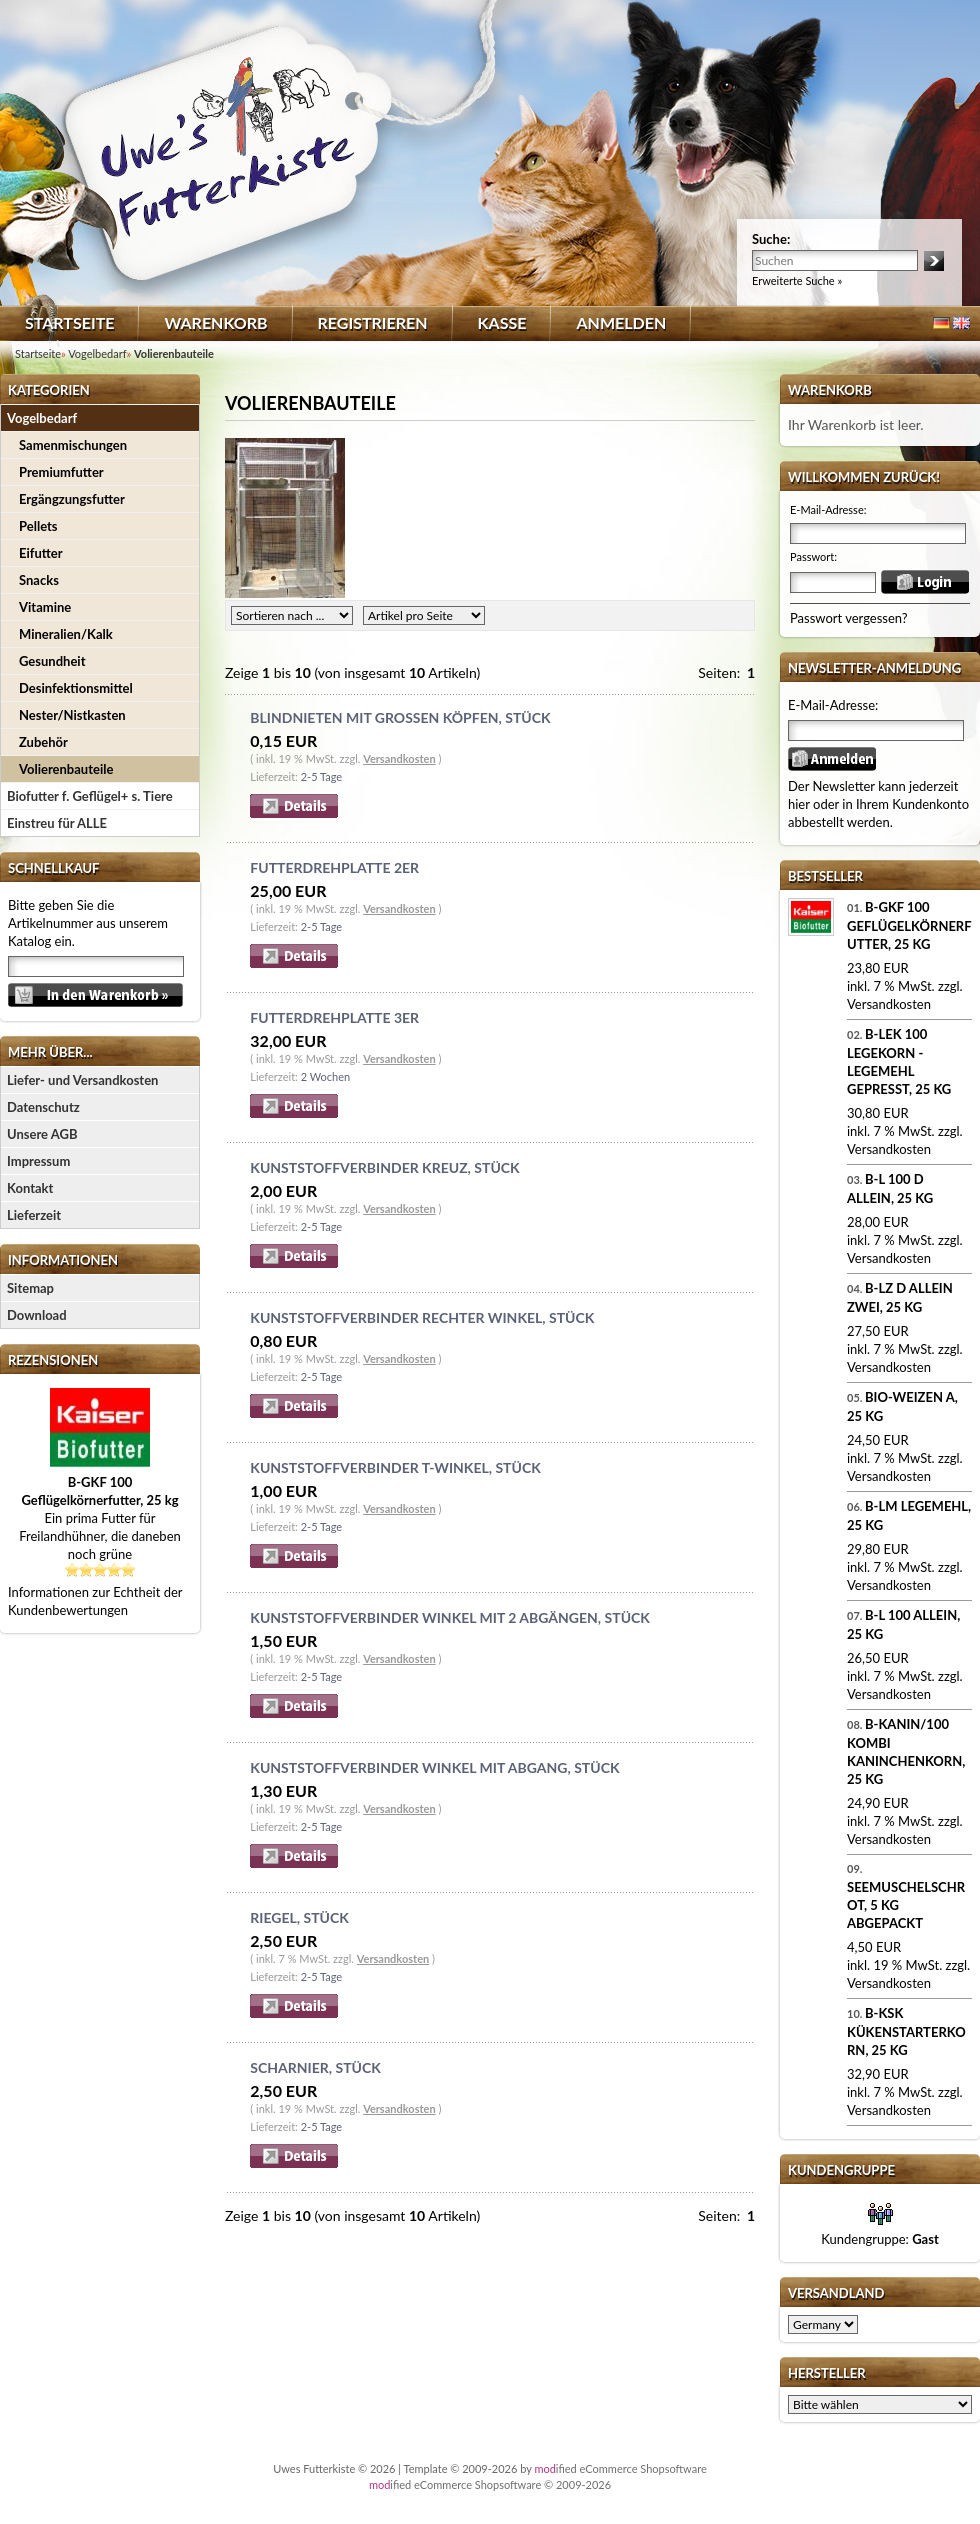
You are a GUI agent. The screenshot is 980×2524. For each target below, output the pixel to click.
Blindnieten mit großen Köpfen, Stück (400, 717)
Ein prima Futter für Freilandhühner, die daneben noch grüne (100, 1518)
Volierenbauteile (66, 769)
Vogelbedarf (42, 418)
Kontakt (30, 1188)
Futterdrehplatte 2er (334, 867)
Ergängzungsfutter (72, 499)
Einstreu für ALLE (57, 823)
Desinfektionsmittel (76, 688)
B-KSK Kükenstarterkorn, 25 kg (906, 2031)
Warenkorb (215, 322)
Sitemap (30, 1288)
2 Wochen (325, 1076)
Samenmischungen (73, 445)
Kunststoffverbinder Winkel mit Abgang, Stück (434, 1767)
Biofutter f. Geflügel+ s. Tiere (90, 796)
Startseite (69, 322)
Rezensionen (53, 1360)
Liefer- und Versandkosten (82, 1080)
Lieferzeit (34, 1215)
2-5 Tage (321, 776)
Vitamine (45, 607)
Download (37, 1315)
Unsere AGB (42, 1134)
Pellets (38, 526)
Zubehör (43, 742)
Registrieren (373, 322)
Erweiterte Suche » (797, 280)
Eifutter (41, 553)
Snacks (39, 580)
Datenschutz (43, 1107)
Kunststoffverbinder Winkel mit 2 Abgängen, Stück (450, 1617)
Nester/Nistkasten (72, 715)
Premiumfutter (61, 472)
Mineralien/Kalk (66, 634)
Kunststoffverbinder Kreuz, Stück (384, 1167)
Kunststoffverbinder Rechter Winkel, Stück (422, 1317)
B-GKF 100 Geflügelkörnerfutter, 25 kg (909, 925)
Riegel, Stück (299, 1917)
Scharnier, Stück (315, 2067)
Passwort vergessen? (849, 618)
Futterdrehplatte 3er (334, 1017)
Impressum (38, 1161)
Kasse (502, 322)
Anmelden (621, 322)
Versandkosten (399, 758)
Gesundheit (52, 661)
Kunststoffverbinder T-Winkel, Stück (395, 1467)
